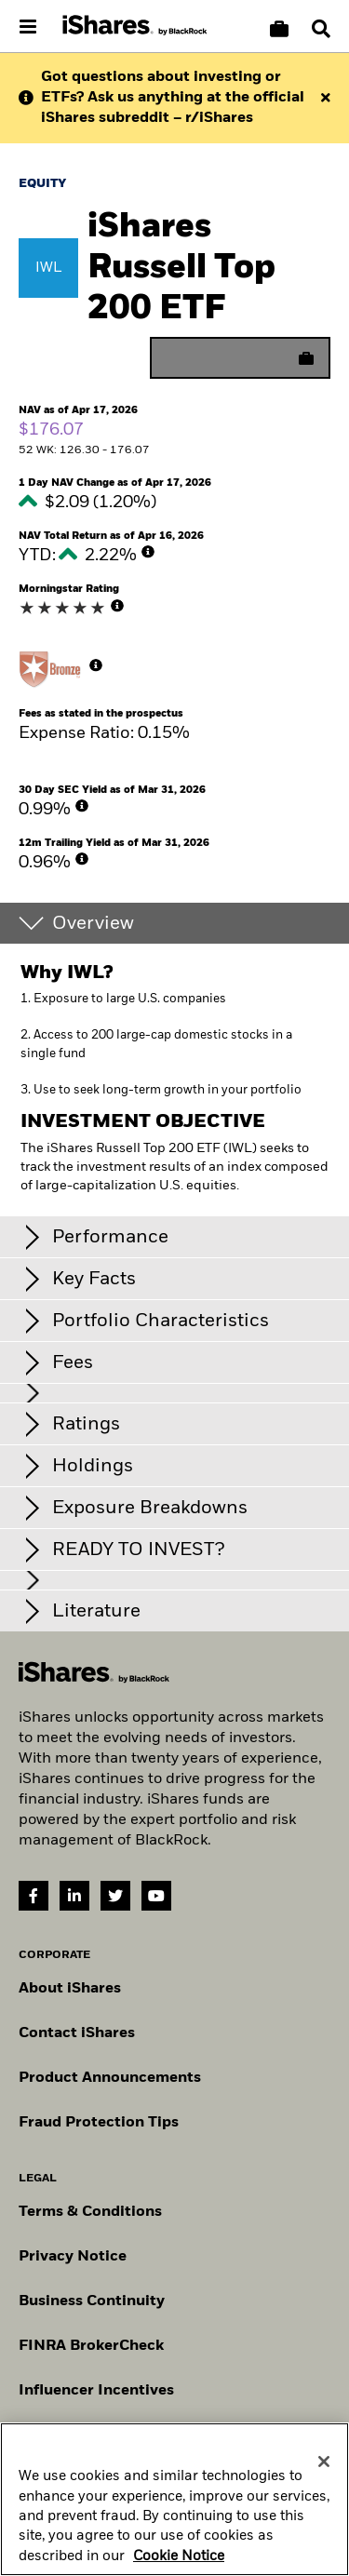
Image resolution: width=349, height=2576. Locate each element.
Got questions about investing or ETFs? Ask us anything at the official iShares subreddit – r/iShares (172, 98)
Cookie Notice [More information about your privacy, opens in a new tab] (178, 2562)
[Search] (321, 29)
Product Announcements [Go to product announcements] (110, 2078)
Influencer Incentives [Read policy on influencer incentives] (96, 2390)
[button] (321, 29)
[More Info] (147, 551)
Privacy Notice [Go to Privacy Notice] (73, 2256)
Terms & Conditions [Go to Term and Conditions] (90, 2212)
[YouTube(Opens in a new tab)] (156, 1896)
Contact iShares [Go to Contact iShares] (77, 2033)
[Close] (323, 2468)
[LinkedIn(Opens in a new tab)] (74, 1896)
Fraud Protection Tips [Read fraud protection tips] (99, 2122)
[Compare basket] (279, 29)
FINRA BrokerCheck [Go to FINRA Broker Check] (91, 2346)
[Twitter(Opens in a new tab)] (115, 1896)
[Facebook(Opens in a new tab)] (33, 1896)
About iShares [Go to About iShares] (70, 1988)
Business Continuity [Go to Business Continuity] (92, 2301)
